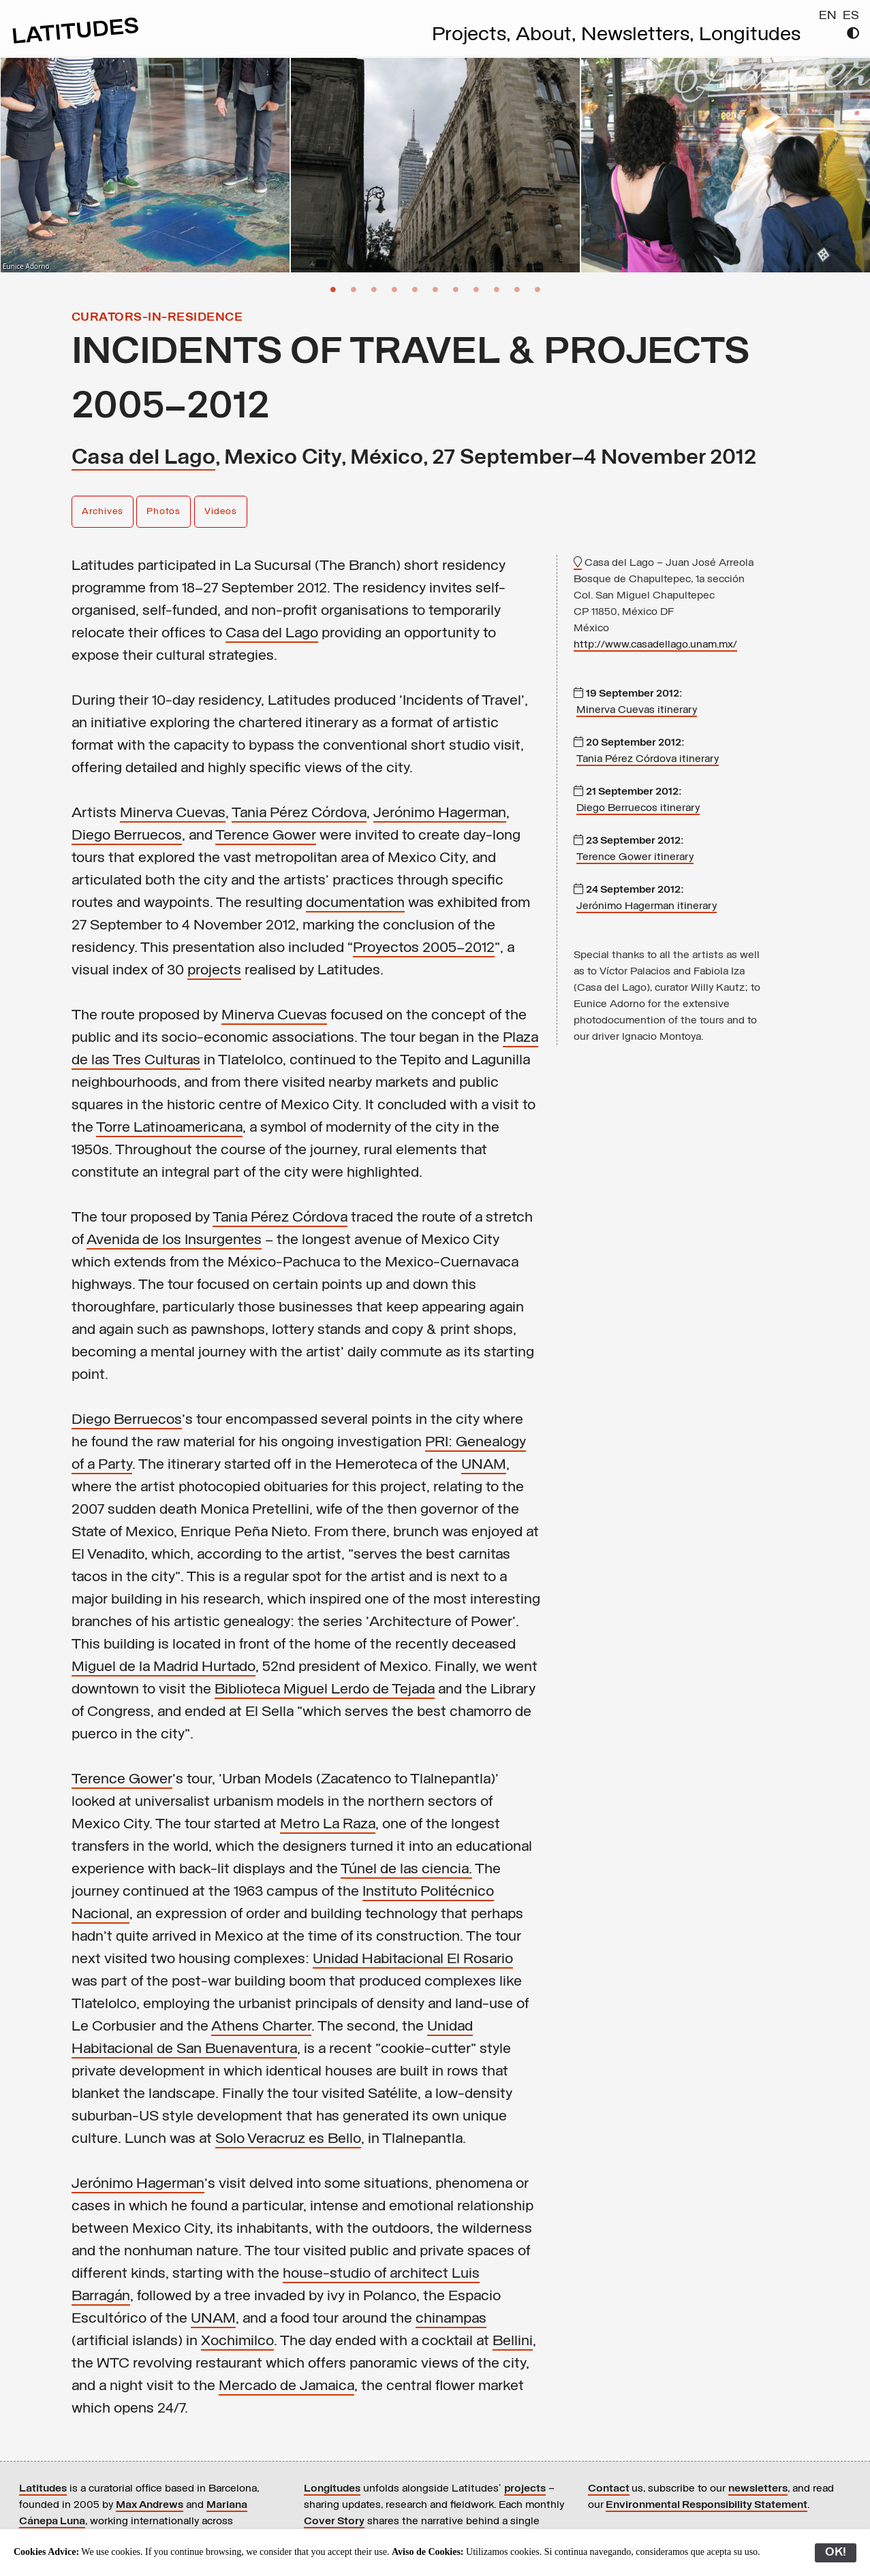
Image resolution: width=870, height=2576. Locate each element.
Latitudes (43, 2488)
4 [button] (394, 289)
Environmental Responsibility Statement (706, 2505)
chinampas (451, 2319)
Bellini (513, 2341)
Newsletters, (640, 35)
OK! (835, 2552)
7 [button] (456, 289)
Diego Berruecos (127, 836)
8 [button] (476, 289)
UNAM (483, 1465)
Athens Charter (261, 2027)
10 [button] (517, 289)
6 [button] (435, 289)
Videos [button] (220, 512)
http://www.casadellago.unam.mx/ (655, 644)
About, (548, 35)
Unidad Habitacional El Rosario (413, 1959)
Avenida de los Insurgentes (174, 1240)
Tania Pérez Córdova (299, 813)
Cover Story (334, 2521)
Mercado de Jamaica (286, 2386)
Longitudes (750, 35)
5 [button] (415, 289)
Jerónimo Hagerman (439, 813)
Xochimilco (237, 2341)
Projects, (474, 35)
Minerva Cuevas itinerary (636, 710)
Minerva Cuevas (173, 813)
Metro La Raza (327, 1824)
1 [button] (333, 289)
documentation (355, 903)
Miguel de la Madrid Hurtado (163, 1667)
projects (214, 971)
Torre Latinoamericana (169, 1128)
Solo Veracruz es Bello (288, 2139)
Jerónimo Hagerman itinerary (646, 906)
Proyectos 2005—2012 (424, 948)
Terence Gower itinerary (635, 857)
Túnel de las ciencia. (406, 1869)
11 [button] (537, 289)
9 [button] (496, 289)
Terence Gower (265, 836)
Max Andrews (149, 2505)
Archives (102, 512)
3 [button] (374, 289)
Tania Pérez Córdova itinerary (647, 759)
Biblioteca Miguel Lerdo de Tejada (325, 1690)
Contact (609, 2488)
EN (828, 16)
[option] (145, 165)
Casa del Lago (143, 458)
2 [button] (353, 289)
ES (851, 16)
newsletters (758, 2488)
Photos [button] (163, 512)
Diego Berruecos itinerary (638, 808)
